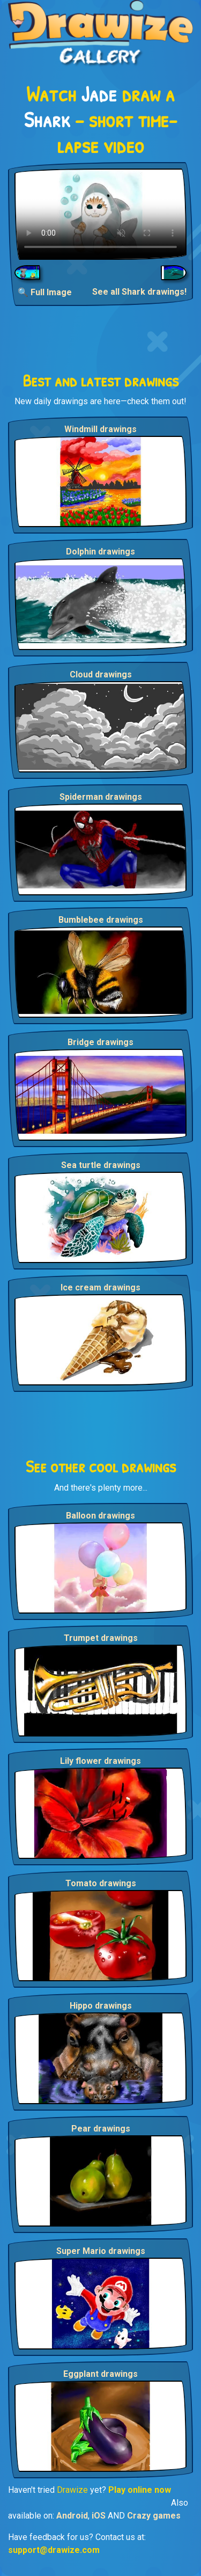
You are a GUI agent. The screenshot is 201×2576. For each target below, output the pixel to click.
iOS (99, 2516)
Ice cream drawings (100, 1287)
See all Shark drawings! (139, 292)
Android (72, 2516)
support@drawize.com (54, 2550)
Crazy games (154, 2516)
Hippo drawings (101, 2006)
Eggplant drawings (100, 2374)
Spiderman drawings (100, 797)
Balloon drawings (100, 1515)
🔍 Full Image (45, 292)
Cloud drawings (101, 674)
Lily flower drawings (100, 1761)
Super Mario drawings (100, 2251)
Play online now (139, 2490)
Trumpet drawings (101, 1638)
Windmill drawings (100, 429)
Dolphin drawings (100, 551)
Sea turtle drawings (100, 1165)
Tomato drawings (100, 1883)
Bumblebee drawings (100, 920)
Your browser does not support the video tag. (100, 214)
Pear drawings (100, 2128)
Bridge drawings (100, 1042)
